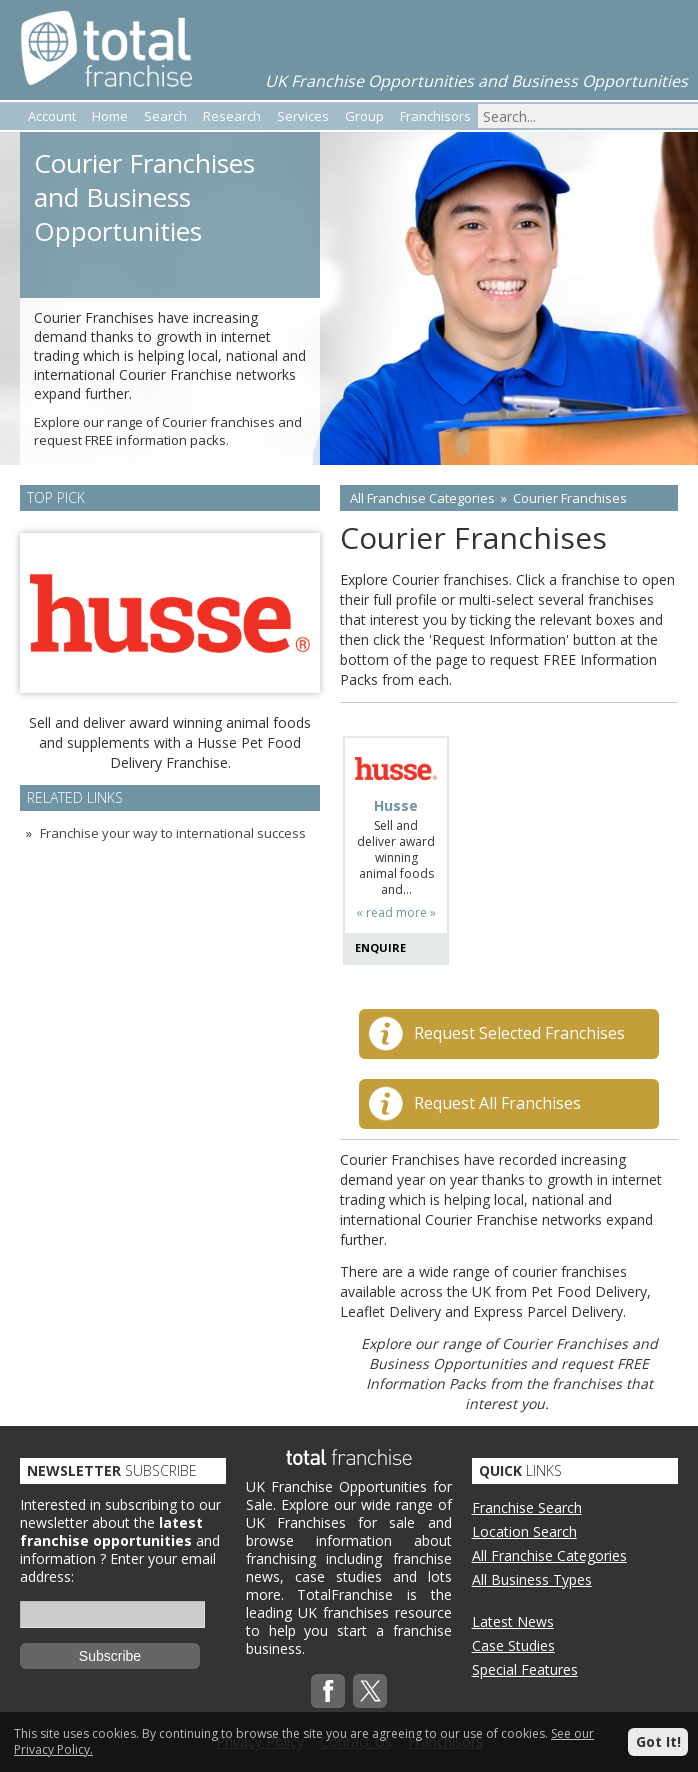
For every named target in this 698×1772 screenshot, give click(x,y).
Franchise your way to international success (173, 833)
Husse (396, 806)
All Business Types (532, 1579)
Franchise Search (527, 1507)
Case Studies (513, 1645)
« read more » (396, 912)
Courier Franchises (570, 498)
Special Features (525, 1669)
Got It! (658, 1741)
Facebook (328, 1691)
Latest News (513, 1621)
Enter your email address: (118, 1567)
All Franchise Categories (422, 498)
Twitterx (370, 1691)
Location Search (524, 1531)
